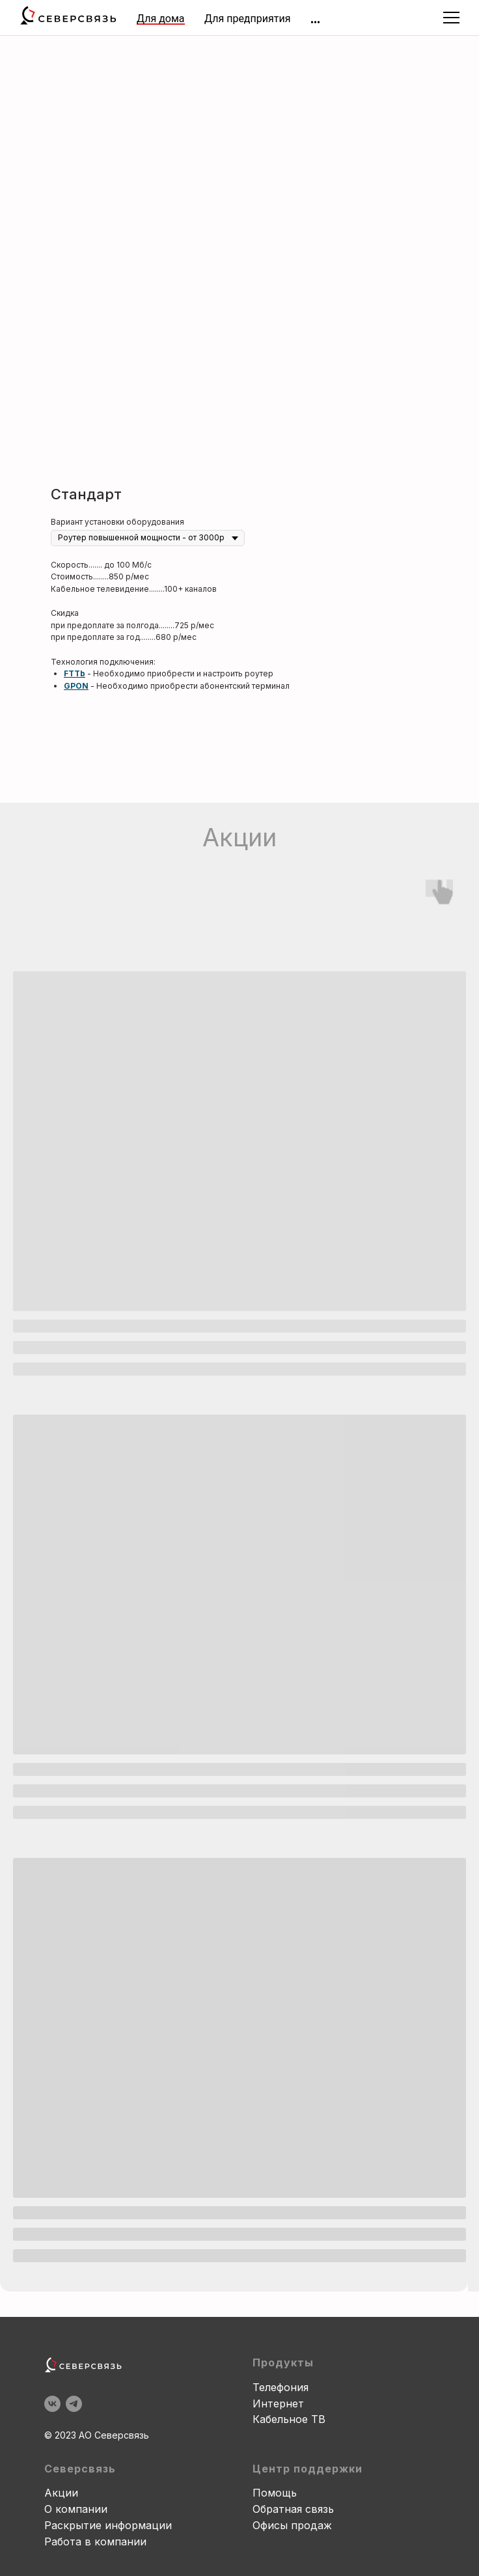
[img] (315, 22)
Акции (61, 2492)
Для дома (161, 18)
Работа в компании (95, 2541)
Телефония (280, 2387)
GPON (76, 686)
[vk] (52, 2404)
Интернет (278, 2403)
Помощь (275, 2492)
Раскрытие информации (108, 2525)
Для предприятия (247, 18)
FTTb (74, 673)
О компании (75, 2508)
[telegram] (74, 2404)
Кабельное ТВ (289, 2419)
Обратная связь (293, 2508)
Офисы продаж (292, 2525)
